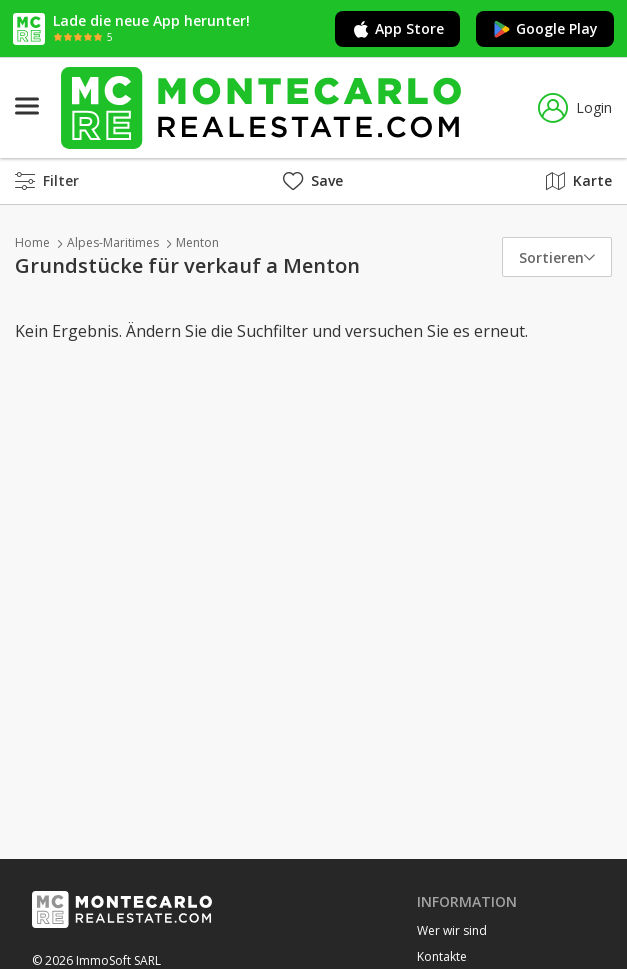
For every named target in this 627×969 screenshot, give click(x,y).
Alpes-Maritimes (113, 242)
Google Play (545, 29)
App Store (397, 29)
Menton (197, 242)
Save (313, 180)
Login (575, 108)
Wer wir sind (452, 930)
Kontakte (442, 956)
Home (32, 242)
